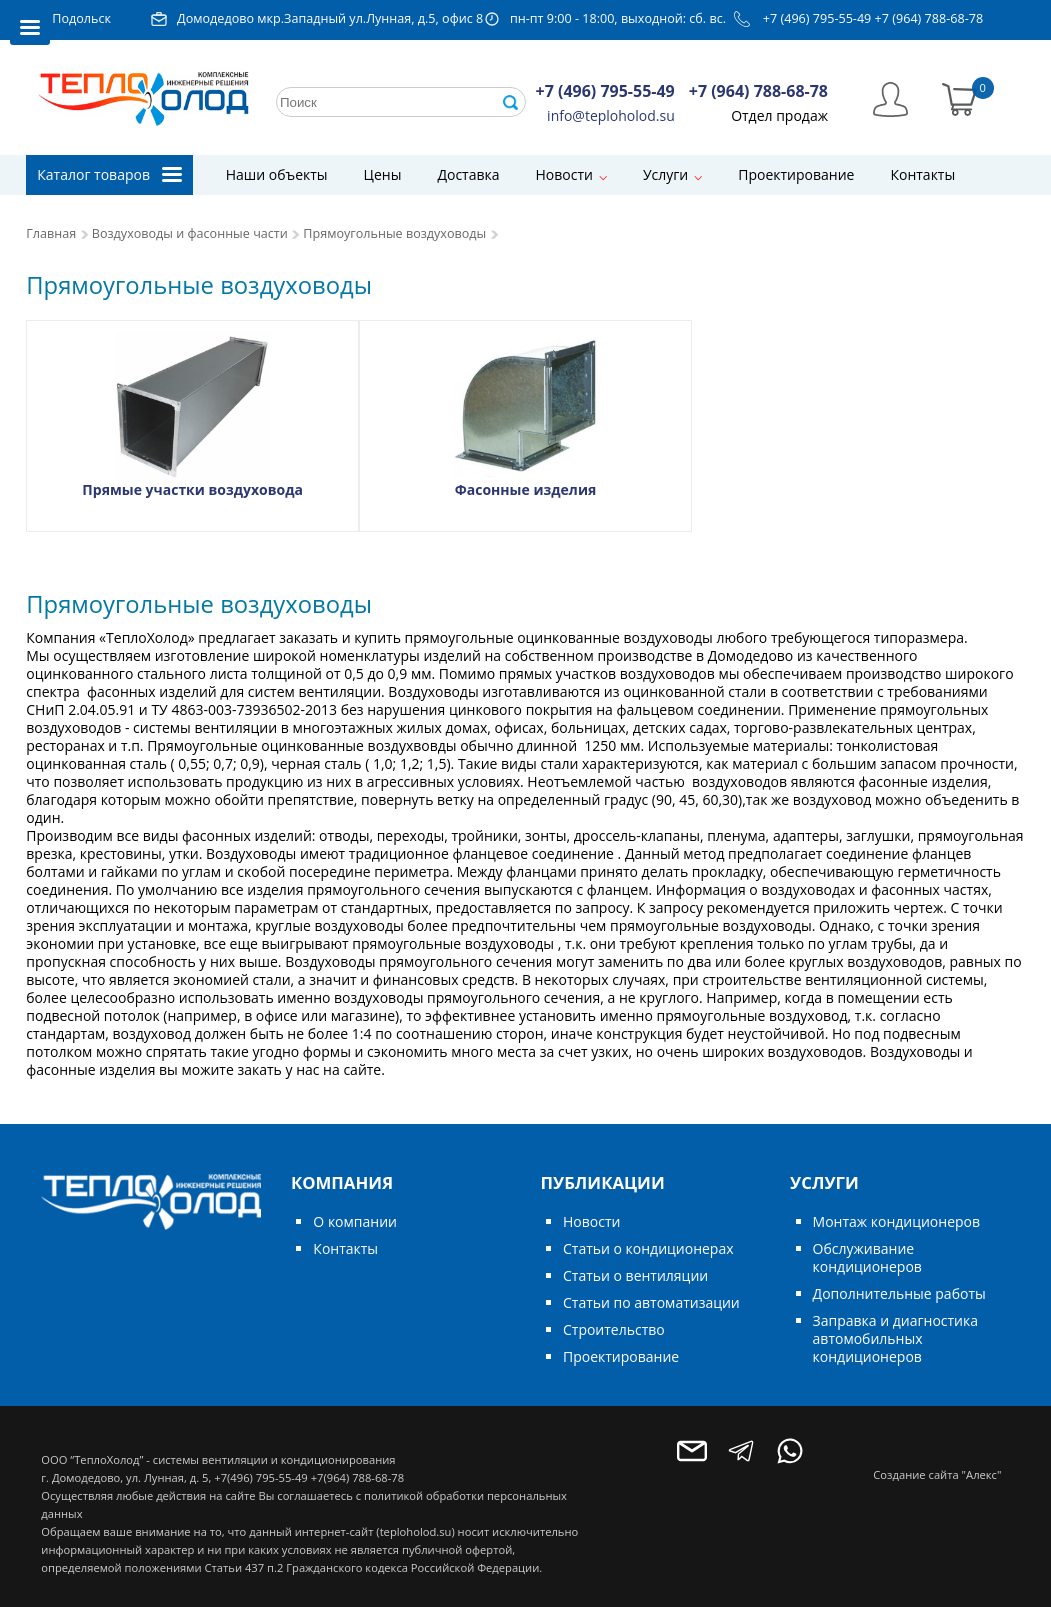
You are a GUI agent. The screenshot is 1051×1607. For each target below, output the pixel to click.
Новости (564, 174)
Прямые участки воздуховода (192, 489)
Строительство (614, 1329)
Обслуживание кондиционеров (867, 1257)
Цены (383, 174)
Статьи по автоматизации (651, 1302)
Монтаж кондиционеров (896, 1221)
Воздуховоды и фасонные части (190, 233)
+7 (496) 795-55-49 (817, 18)
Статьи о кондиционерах (648, 1248)
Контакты (922, 174)
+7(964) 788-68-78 (357, 1477)
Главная (51, 233)
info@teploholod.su (611, 115)
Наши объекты (277, 174)
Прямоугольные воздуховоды (394, 233)
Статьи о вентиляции (635, 1275)
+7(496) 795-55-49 (260, 1477)
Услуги (665, 174)
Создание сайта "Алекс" (937, 1474)
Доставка (468, 174)
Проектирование (796, 174)
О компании (355, 1221)
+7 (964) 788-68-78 (929, 18)
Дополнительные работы (899, 1293)
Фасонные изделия (526, 489)
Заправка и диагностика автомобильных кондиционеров (895, 1338)
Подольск (81, 18)
